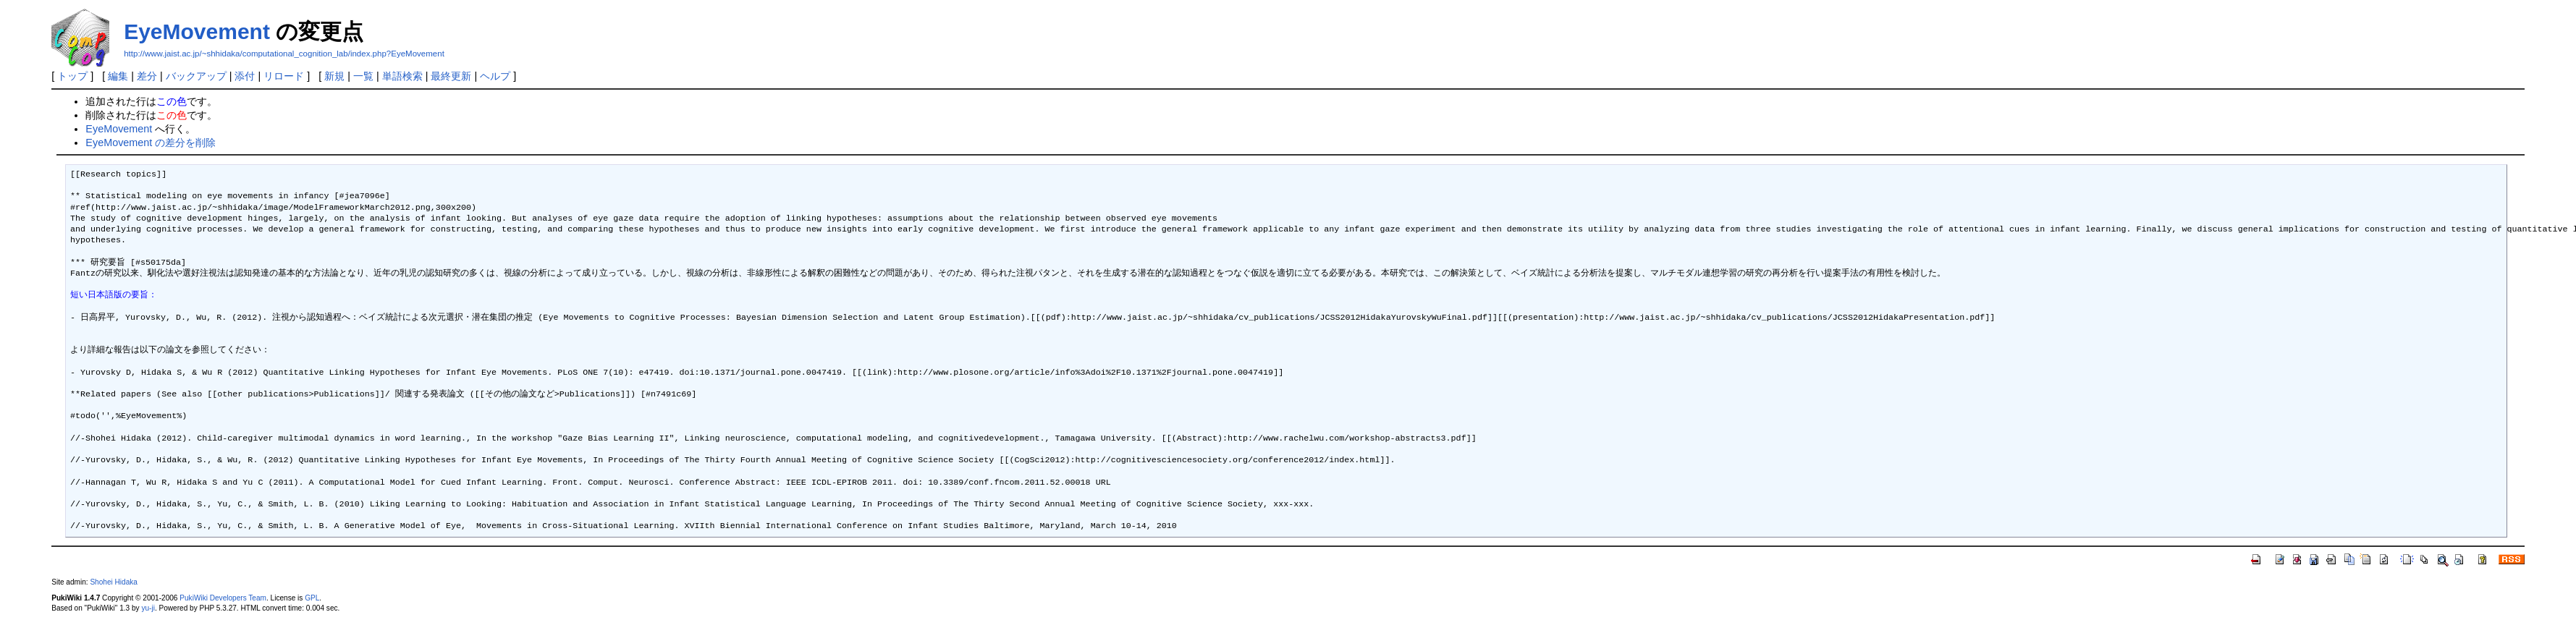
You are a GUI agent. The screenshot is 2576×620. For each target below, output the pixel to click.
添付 (245, 76)
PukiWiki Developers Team (223, 598)
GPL (312, 598)
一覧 (363, 76)
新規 (334, 76)
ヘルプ (495, 76)
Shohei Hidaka (114, 582)
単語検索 (402, 76)
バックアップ (196, 76)
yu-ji (147, 608)
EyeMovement (197, 31)
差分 (147, 76)
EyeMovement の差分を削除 (150, 142)
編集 (118, 76)
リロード (283, 76)
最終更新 (451, 76)
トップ (72, 76)
